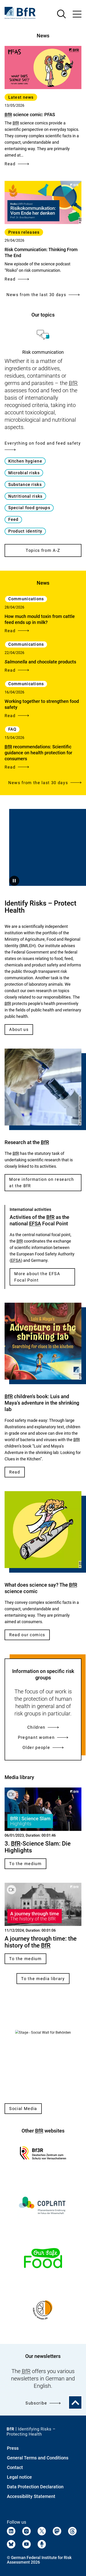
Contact (15, 2467)
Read (17, 164)
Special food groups (29, 507)
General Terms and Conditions (37, 2458)
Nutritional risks (25, 496)
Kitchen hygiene (25, 461)
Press (13, 2448)
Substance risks (25, 484)
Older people (43, 1747)
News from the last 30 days (43, 295)
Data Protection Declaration (35, 2486)
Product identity (25, 531)
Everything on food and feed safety (43, 447)
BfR (8, 114)
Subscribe (43, 2403)
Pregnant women (43, 1737)
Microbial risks (24, 472)
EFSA (35, 1223)
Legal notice (19, 2477)
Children (43, 1727)
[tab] (43, 340)
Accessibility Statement (31, 2496)
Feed (13, 519)
